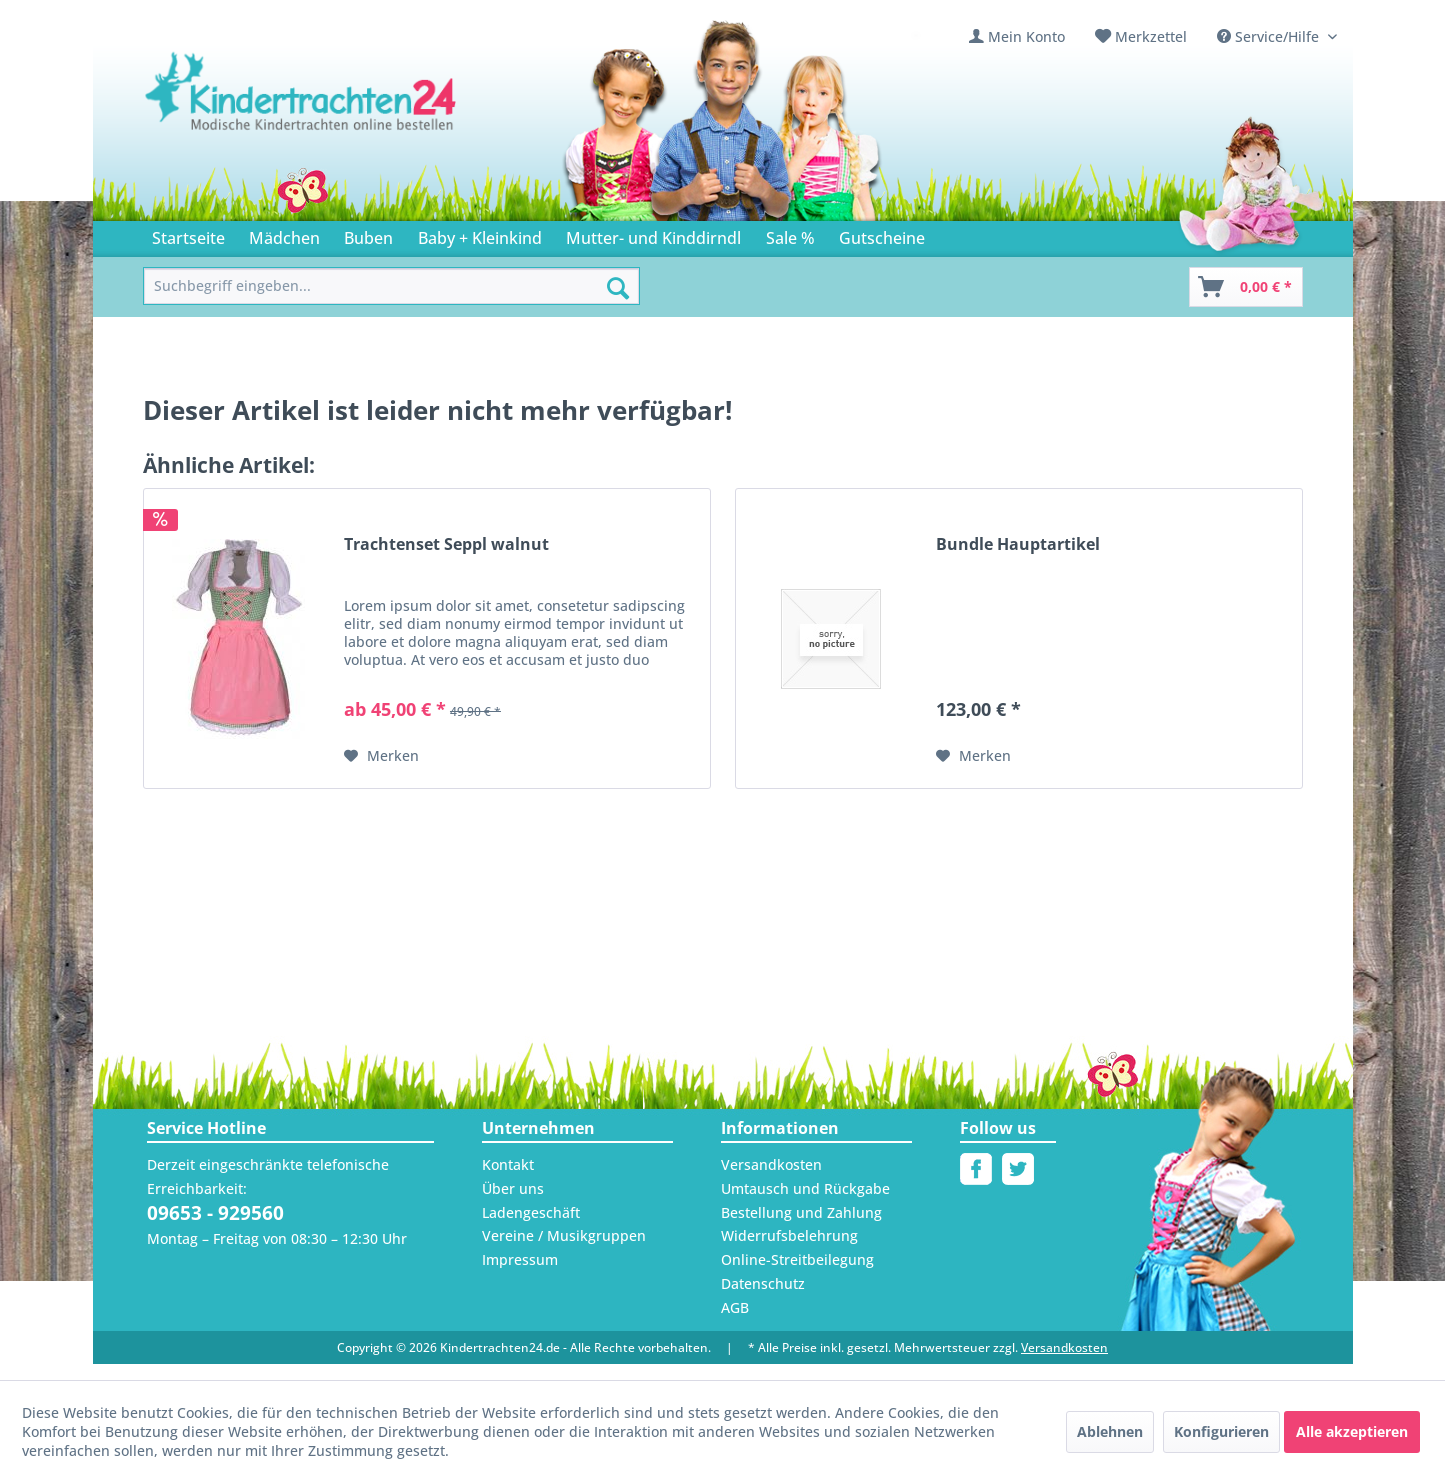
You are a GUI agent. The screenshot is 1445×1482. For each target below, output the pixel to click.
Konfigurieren (1223, 1436)
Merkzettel (1160, 36)
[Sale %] (755, 232)
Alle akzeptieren (1348, 1436)
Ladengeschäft (528, 1208)
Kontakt (505, 1160)
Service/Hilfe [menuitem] (1272, 36)
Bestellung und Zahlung (794, 1208)
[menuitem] (1033, 36)
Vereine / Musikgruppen (555, 1231)
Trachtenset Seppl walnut (440, 539)
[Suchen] (618, 284)
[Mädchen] (276, 232)
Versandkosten (767, 1160)
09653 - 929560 (213, 1208)
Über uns (510, 1184)
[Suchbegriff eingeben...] (392, 282)
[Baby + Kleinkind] (464, 232)
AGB (736, 1303)
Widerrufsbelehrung (782, 1231)
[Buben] (357, 232)
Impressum (516, 1255)
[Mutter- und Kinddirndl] (627, 232)
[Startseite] (186, 232)
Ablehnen (1114, 1436)
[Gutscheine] (845, 232)
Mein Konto (1042, 36)
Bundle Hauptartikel (1011, 539)
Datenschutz (760, 1279)
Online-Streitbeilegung (790, 1255)
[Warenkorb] (1247, 283)
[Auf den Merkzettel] (379, 752)
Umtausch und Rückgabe (799, 1184)
